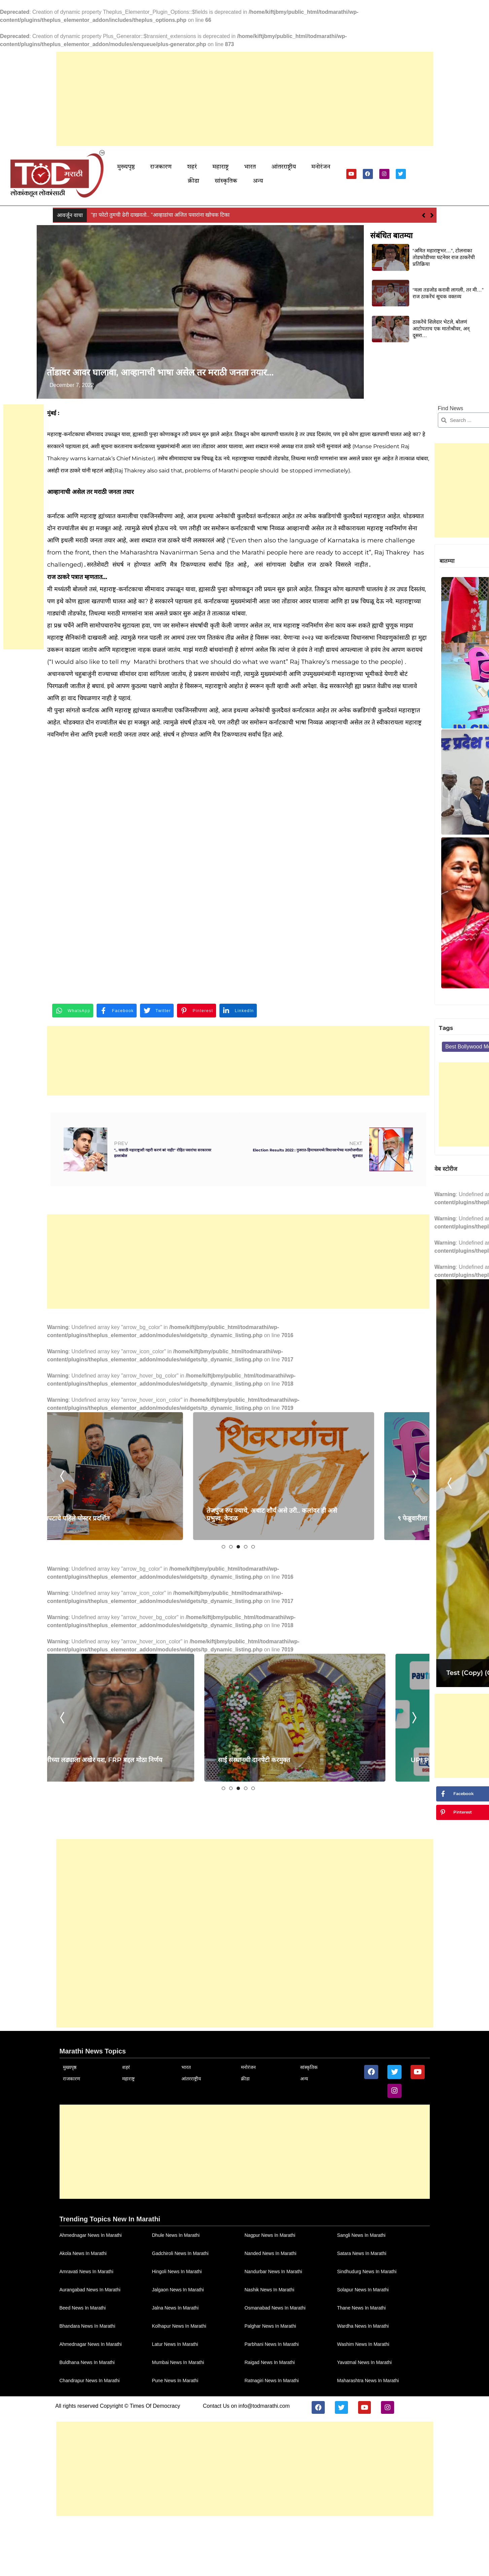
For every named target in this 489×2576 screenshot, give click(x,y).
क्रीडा (322, 169)
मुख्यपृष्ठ (137, 169)
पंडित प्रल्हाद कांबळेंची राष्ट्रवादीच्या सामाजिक (440, 687)
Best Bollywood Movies (372, 832)
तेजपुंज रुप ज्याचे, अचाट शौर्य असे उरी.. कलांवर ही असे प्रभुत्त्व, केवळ (252, 1631)
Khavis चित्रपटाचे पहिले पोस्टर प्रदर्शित (114, 1635)
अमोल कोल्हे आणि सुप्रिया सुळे (437, 751)
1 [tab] (172, 1664)
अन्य (375, 169)
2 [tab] (179, 1664)
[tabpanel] (118, 1593)
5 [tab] (201, 1664)
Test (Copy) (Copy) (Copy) (386, 1324)
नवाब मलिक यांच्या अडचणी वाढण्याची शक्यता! (137, 205)
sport (351, 846)
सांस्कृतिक (349, 169)
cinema (418, 832)
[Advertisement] (244, 99)
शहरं (192, 169)
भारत (238, 169)
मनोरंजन (297, 169)
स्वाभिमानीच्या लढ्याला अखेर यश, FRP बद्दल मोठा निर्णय (114, 1873)
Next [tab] (307, 1593)
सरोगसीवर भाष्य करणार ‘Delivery (443, 622)
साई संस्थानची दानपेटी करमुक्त (241, 1877)
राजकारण (166, 169)
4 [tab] (194, 1664)
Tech (372, 846)
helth (443, 832)
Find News (345, 416)
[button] (431, 205)
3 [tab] (186, 1664)
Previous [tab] (65, 1593)
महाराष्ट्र (214, 169)
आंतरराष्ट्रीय (266, 169)
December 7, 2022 (79, 393)
